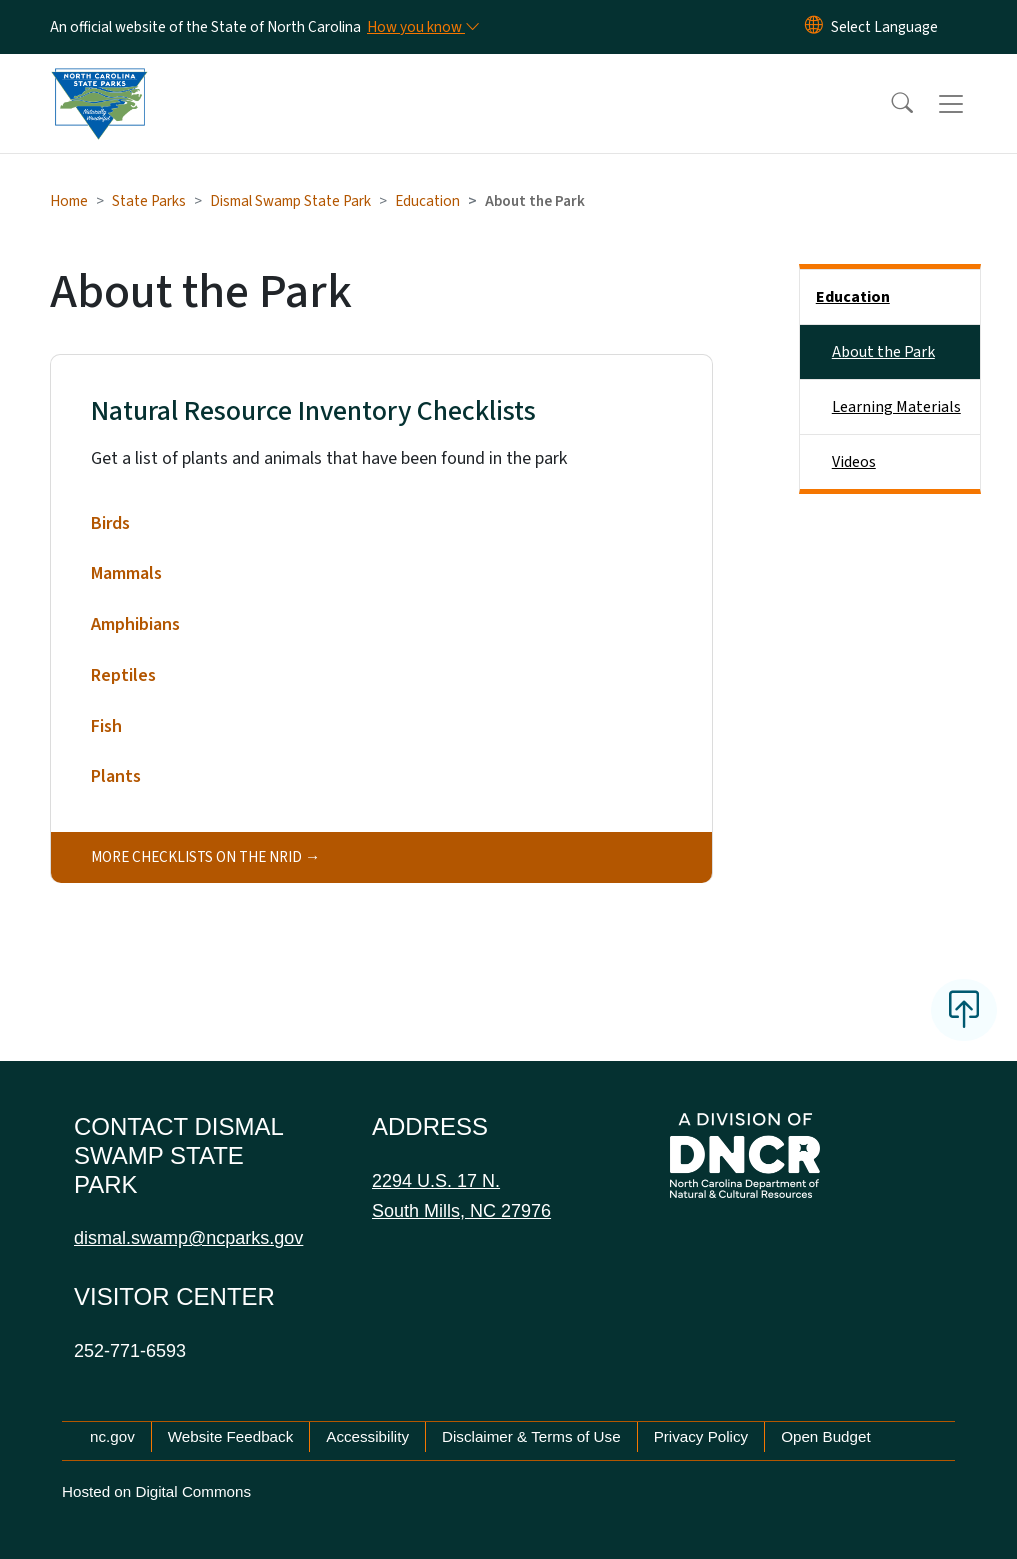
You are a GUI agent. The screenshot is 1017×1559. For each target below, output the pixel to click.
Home (69, 201)
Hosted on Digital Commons (156, 1491)
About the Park (883, 352)
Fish (106, 726)
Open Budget (826, 1436)
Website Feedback (231, 1436)
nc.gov (112, 1436)
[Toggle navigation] (970, 104)
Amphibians (135, 624)
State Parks (149, 201)
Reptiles (123, 675)
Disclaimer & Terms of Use (531, 1436)
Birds (110, 523)
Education (427, 201)
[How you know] (422, 27)
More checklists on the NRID (196, 857)
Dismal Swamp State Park (290, 201)
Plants (116, 776)
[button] (889, 104)
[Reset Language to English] (814, 27)
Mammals (126, 573)
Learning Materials (896, 407)
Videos (854, 462)
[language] (884, 27)
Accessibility (367, 1436)
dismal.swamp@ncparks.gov (188, 1238)
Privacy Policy (701, 1436)
